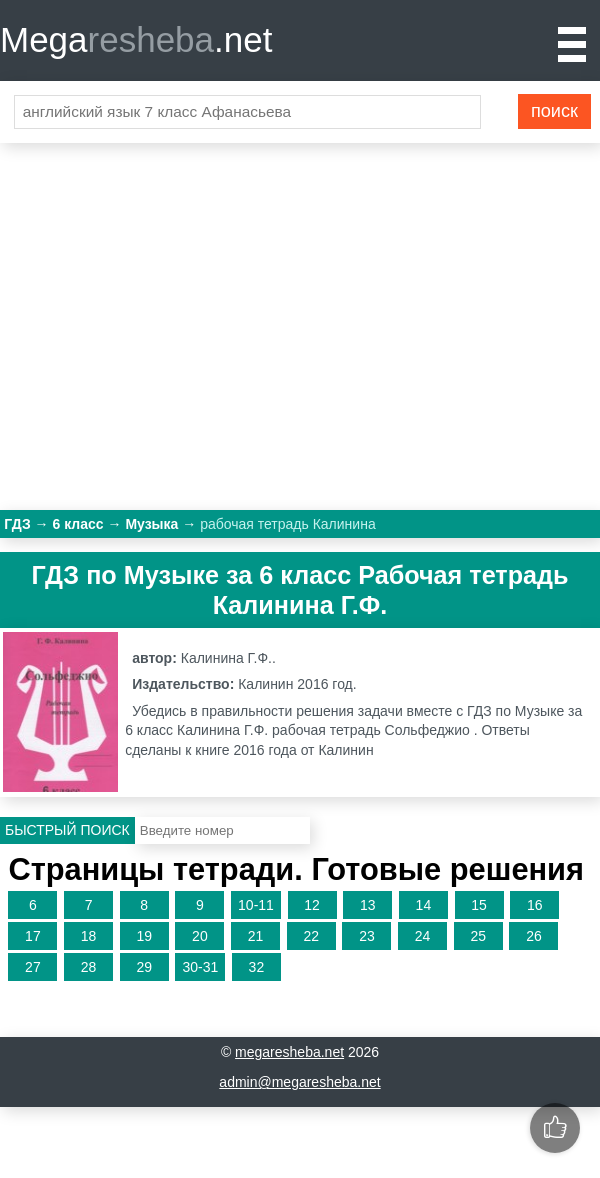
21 (256, 936)
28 (89, 967)
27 (33, 967)
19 (144, 936)
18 (89, 936)
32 (257, 967)
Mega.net (136, 39)
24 (423, 936)
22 (311, 936)
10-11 (256, 905)
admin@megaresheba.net (299, 1082)
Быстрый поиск (67, 830)
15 (479, 905)
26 (534, 936)
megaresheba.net (289, 1052)
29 (144, 967)
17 (33, 936)
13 (368, 905)
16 (535, 905)
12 (312, 905)
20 (200, 936)
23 (367, 936)
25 (478, 936)
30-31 (200, 967)
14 (424, 905)
